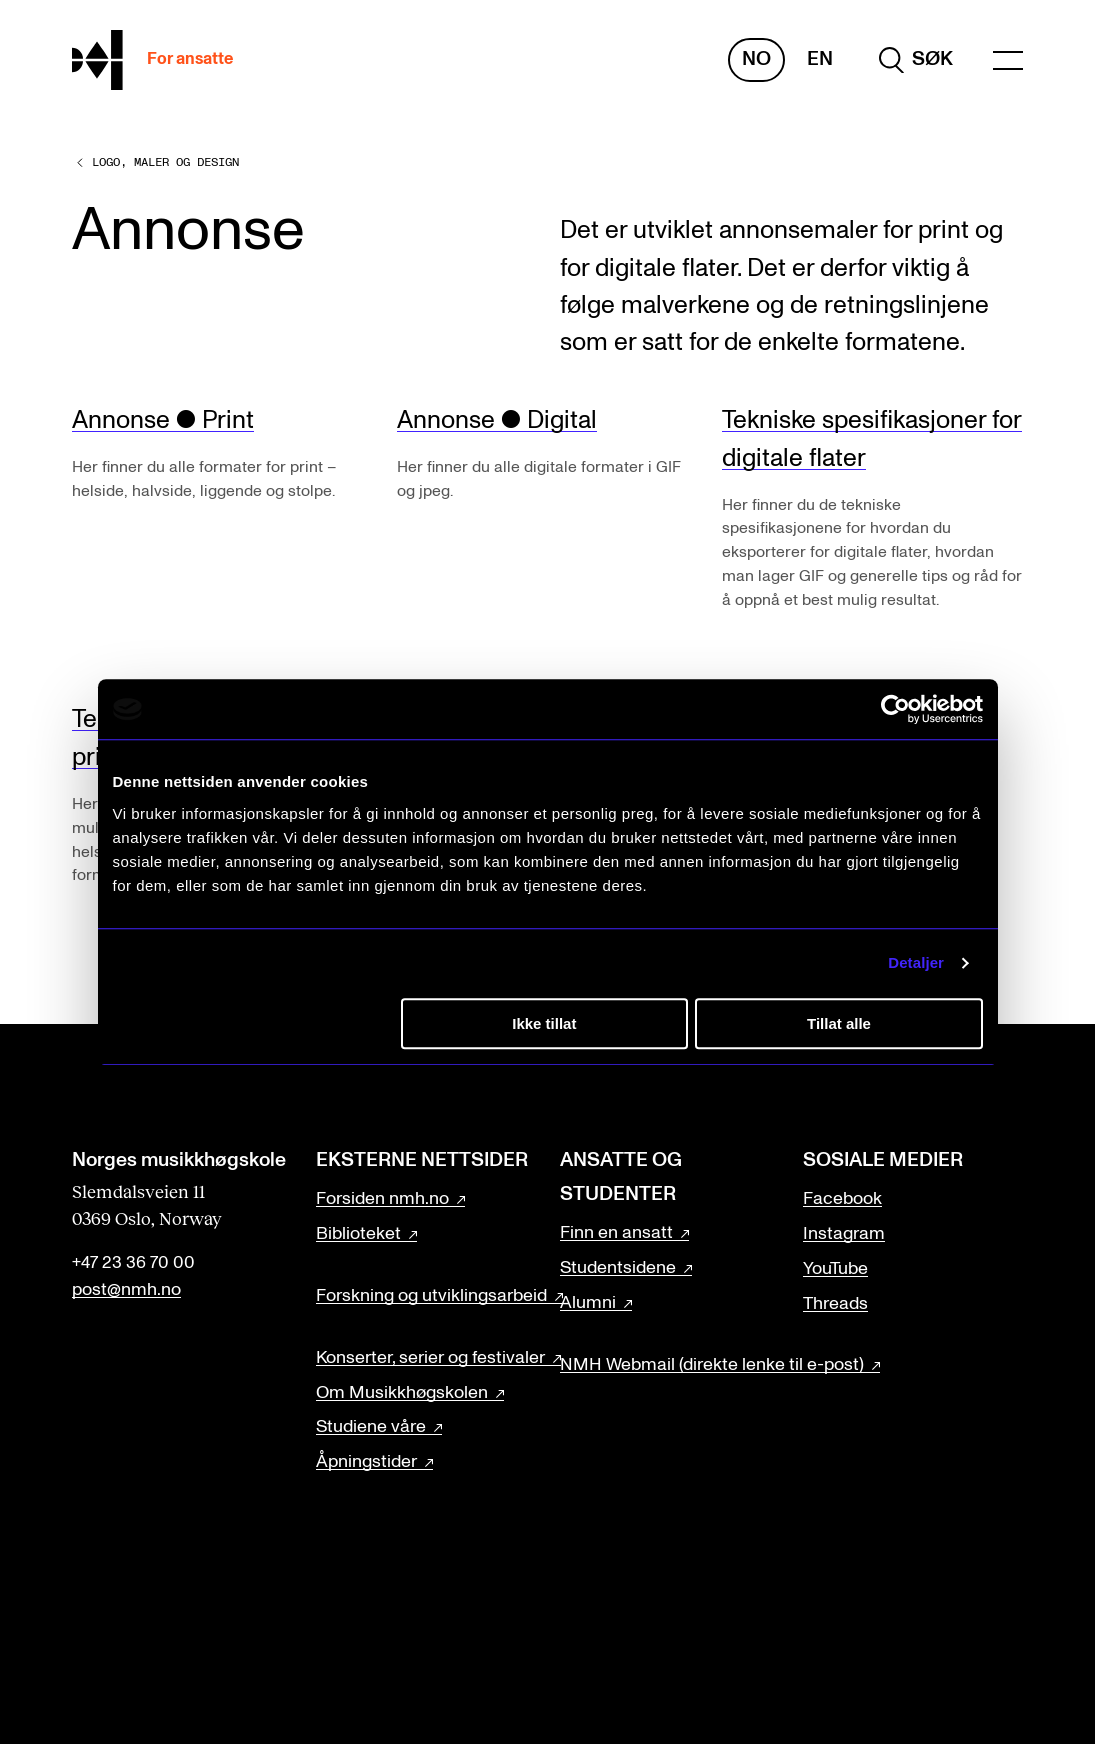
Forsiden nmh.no (382, 1199)
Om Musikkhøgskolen (402, 1393)
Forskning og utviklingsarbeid (431, 1296)
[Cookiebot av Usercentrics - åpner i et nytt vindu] (895, 709)
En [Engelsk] (820, 59)
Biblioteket (358, 1234)
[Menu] (1008, 60)
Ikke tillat (544, 1023)
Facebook (842, 1199)
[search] (916, 60)
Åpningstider (366, 1462)
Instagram (844, 1234)
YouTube (835, 1269)
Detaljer (916, 962)
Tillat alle (839, 1023)
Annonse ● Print (163, 420)
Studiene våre (371, 1427)
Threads (835, 1304)
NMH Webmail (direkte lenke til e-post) (712, 1365)
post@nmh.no (126, 1290)
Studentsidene (618, 1268)
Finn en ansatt (616, 1233)
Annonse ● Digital (497, 420)
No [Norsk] (756, 59)
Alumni (588, 1303)
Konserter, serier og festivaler (430, 1358)
